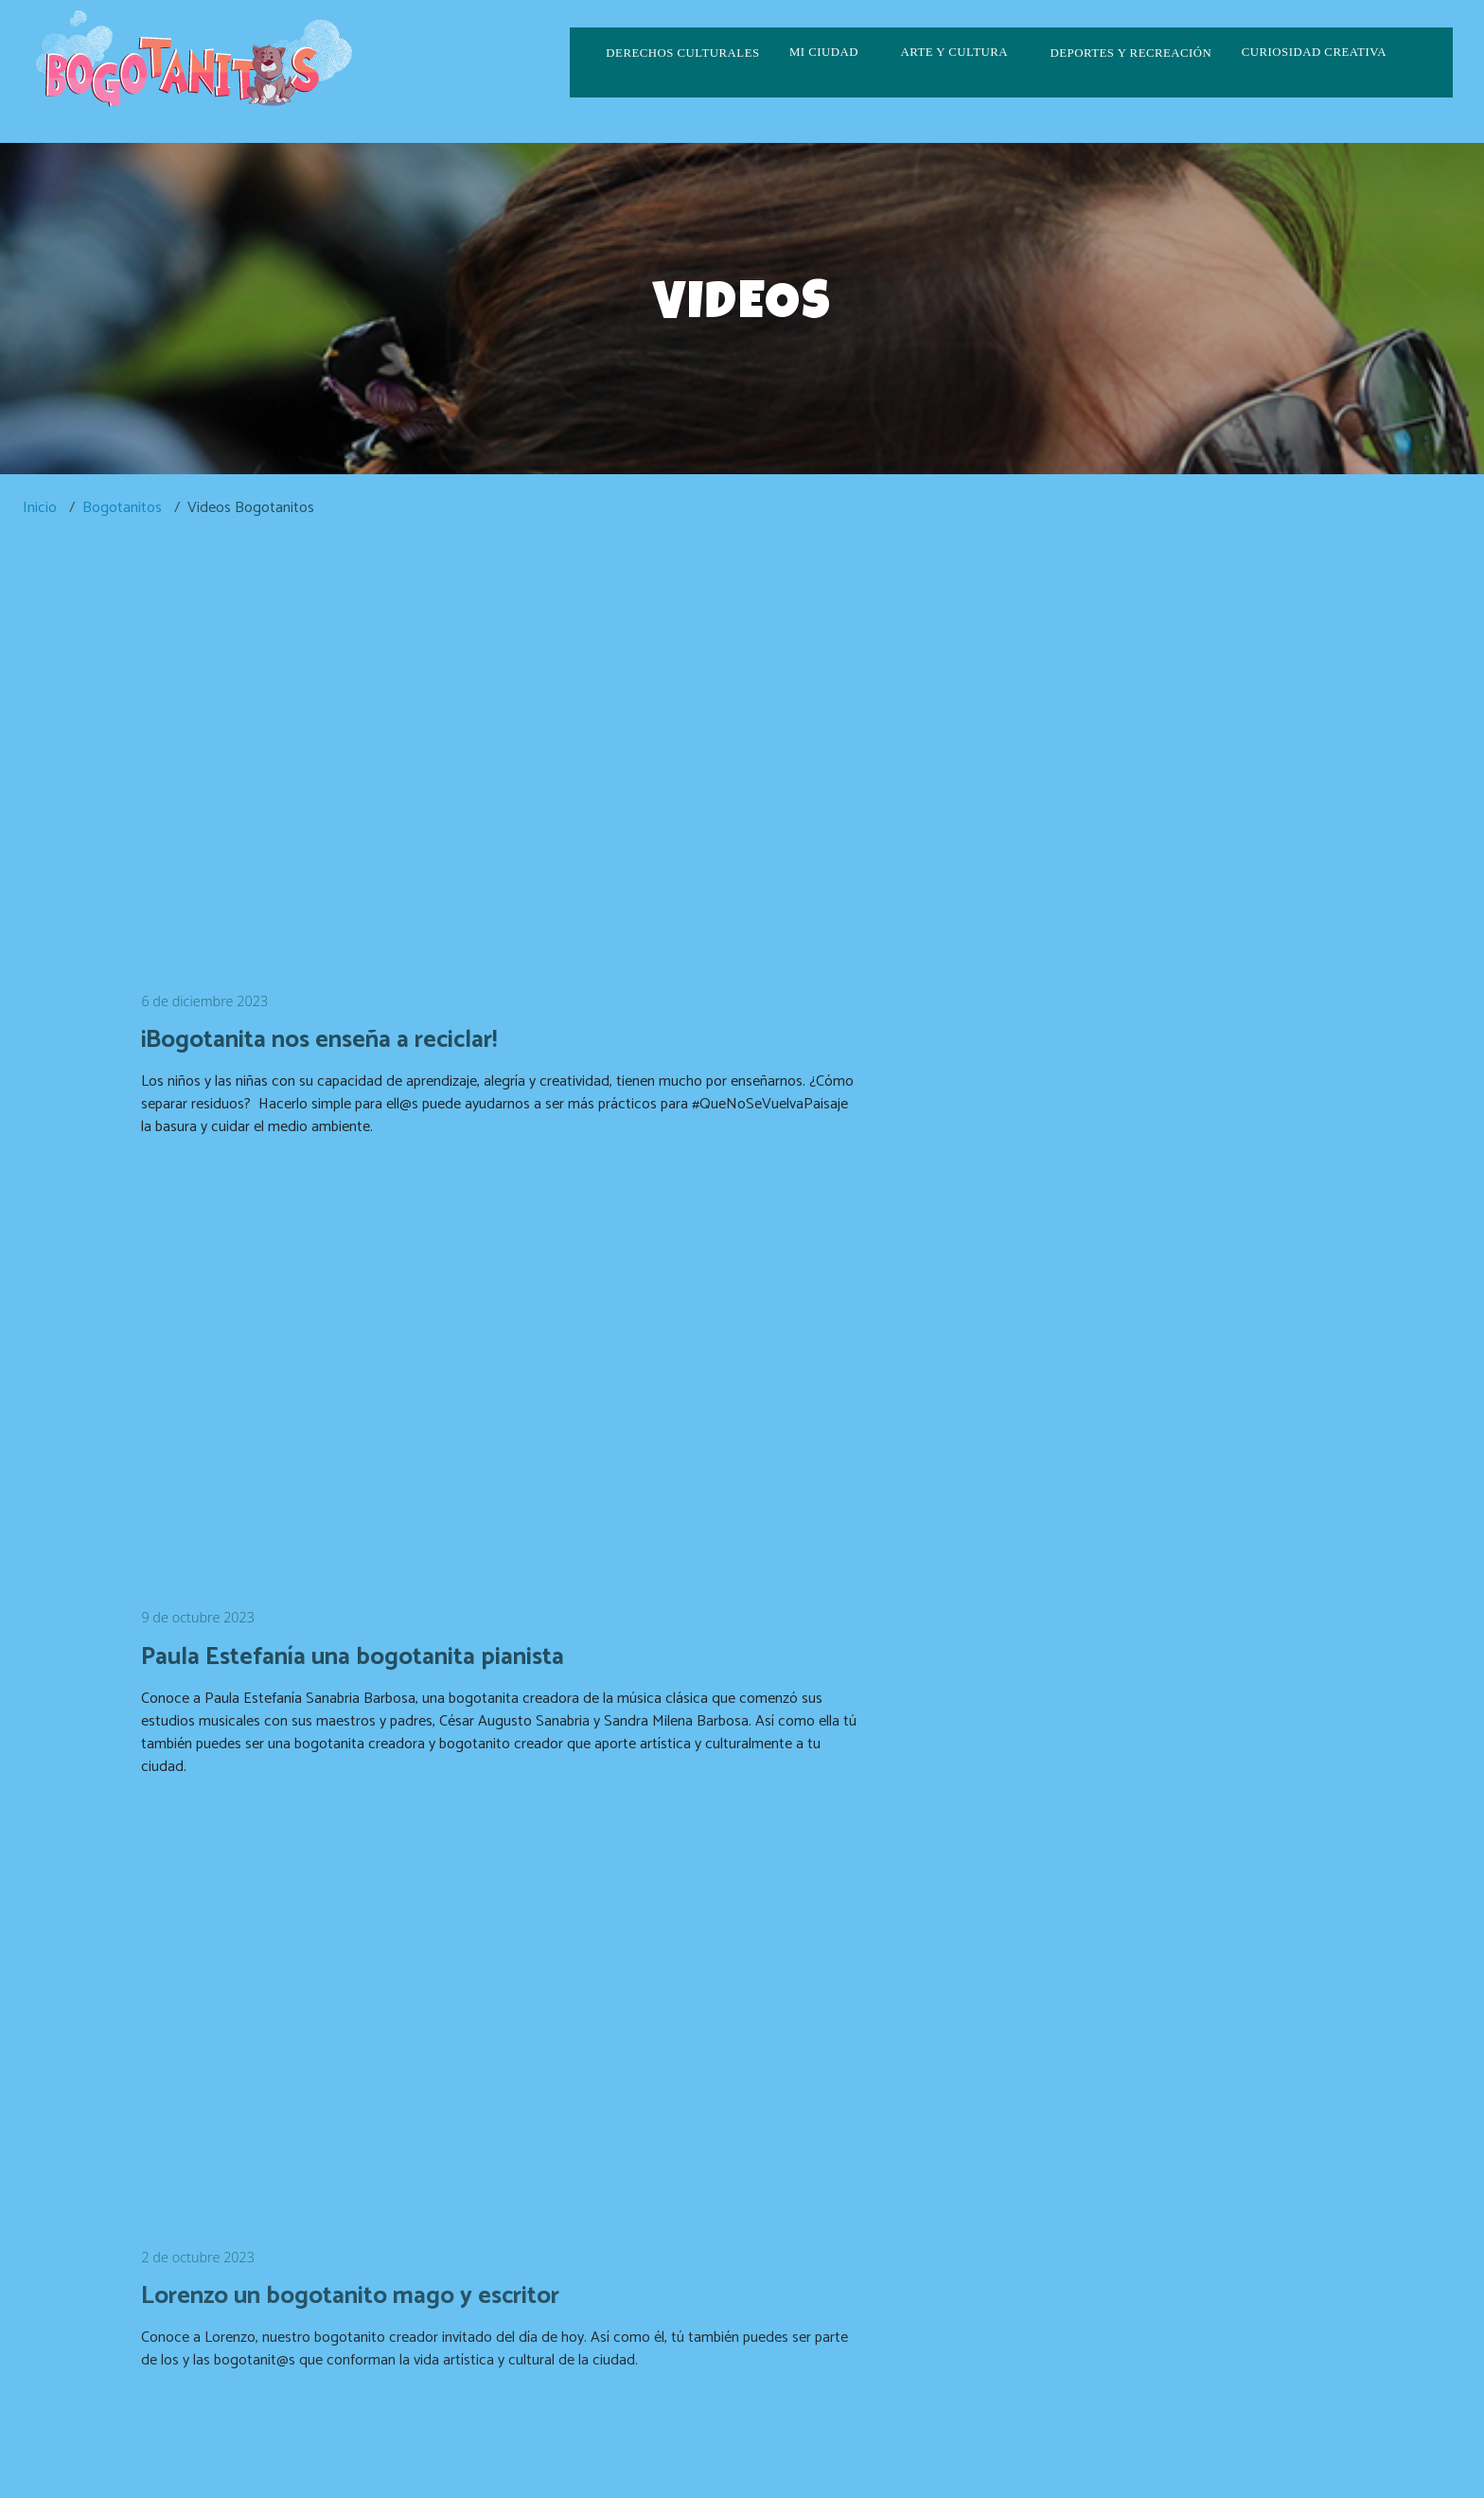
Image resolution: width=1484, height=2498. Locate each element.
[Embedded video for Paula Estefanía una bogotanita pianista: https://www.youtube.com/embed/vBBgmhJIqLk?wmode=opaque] (1048, 737)
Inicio (40, 508)
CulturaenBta (743, 2452)
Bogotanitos (122, 508)
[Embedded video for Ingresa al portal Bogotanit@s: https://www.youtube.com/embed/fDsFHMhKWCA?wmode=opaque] (435, 1876)
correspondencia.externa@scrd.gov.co (1209, 2419)
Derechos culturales (682, 53)
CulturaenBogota (620, 2452)
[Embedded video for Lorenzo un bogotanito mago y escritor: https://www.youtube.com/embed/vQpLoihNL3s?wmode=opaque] (435, 1304)
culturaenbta (855, 2452)
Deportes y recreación (1130, 53)
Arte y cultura (954, 52)
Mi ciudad (823, 52)
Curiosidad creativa (1314, 52)
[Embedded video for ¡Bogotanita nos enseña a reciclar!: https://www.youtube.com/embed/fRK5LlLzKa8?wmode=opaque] (435, 737)
